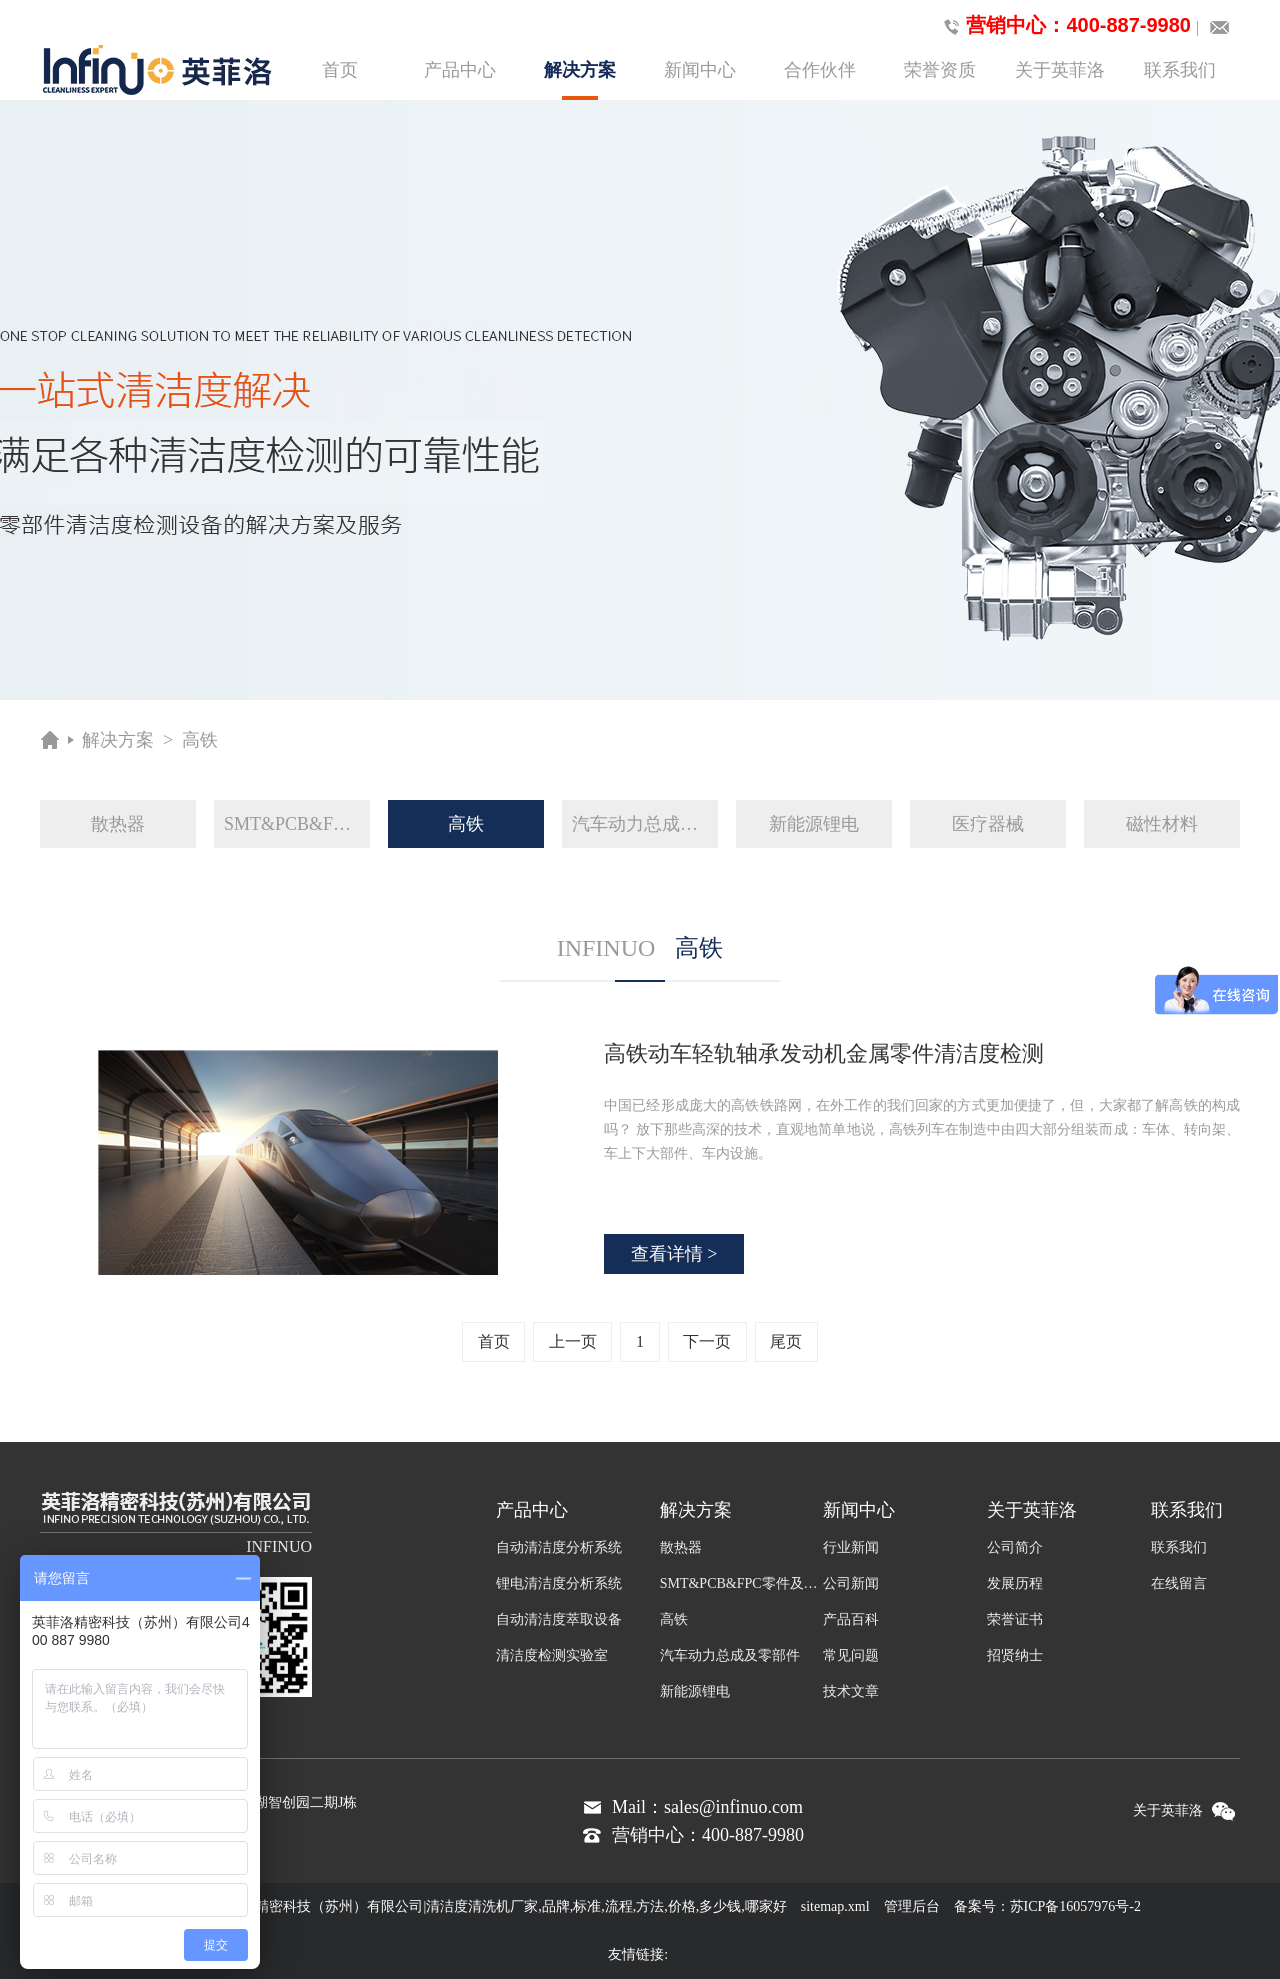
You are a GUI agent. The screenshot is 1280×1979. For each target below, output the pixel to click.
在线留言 (1179, 1583)
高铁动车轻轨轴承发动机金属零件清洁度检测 (824, 1053)
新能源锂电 (814, 824)
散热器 (118, 824)
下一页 (707, 1341)
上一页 (573, 1341)
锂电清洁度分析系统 (559, 1583)
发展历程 (1015, 1583)
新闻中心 (700, 70)
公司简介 (1015, 1547)
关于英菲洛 (1060, 70)
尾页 (786, 1341)
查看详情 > (674, 1254)
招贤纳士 (1015, 1655)
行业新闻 (851, 1547)
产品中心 (460, 70)
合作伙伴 (820, 70)
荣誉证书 (1015, 1619)
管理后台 (912, 1906)
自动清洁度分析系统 (559, 1547)
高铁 (200, 740)
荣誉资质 (940, 70)
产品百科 (851, 1619)
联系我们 (1180, 70)
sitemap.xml (835, 1906)
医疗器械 (988, 824)
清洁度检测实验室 (552, 1655)
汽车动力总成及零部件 (645, 824)
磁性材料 (1162, 824)
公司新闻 (851, 1583)
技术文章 (851, 1691)
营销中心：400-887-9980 (1063, 26)
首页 (340, 70)
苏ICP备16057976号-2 (1075, 1906)
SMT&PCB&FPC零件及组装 (297, 824)
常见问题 (851, 1655)
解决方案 (580, 80)
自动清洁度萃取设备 (559, 1619)
